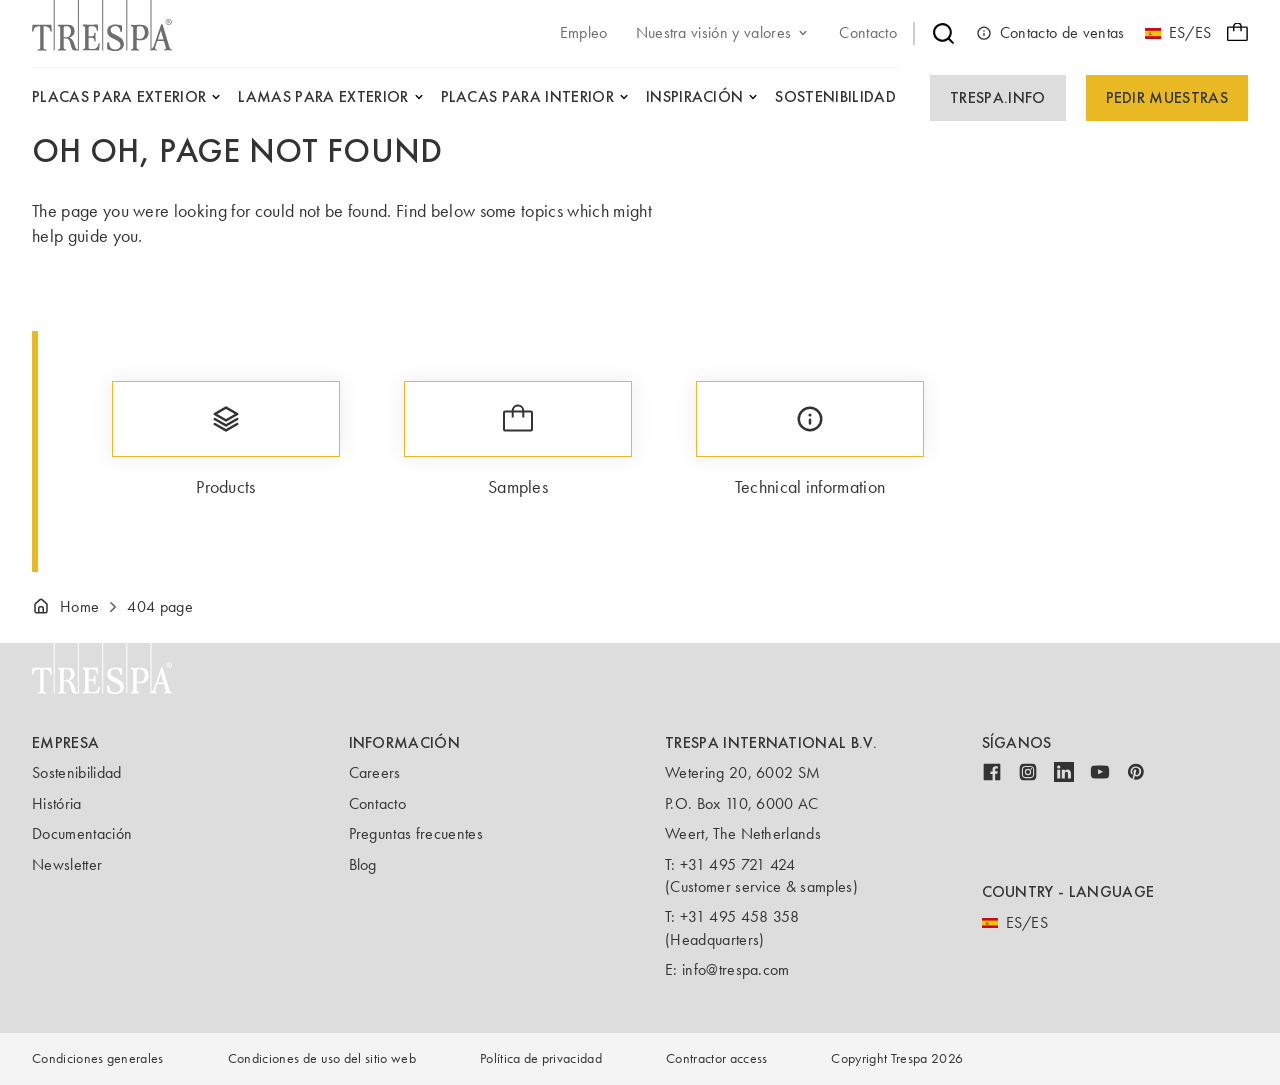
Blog (363, 864)
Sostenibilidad (76, 772)
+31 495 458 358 (740, 916)
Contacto (378, 803)
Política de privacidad (541, 1058)
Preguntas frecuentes (416, 833)
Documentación (82, 833)
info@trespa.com (736, 969)
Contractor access (716, 1058)
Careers (375, 772)
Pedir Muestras (1167, 97)
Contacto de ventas (1050, 33)
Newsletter (67, 864)
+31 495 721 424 (738, 864)
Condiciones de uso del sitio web (322, 1058)
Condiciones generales (98, 1058)
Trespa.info (998, 97)
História (57, 803)
